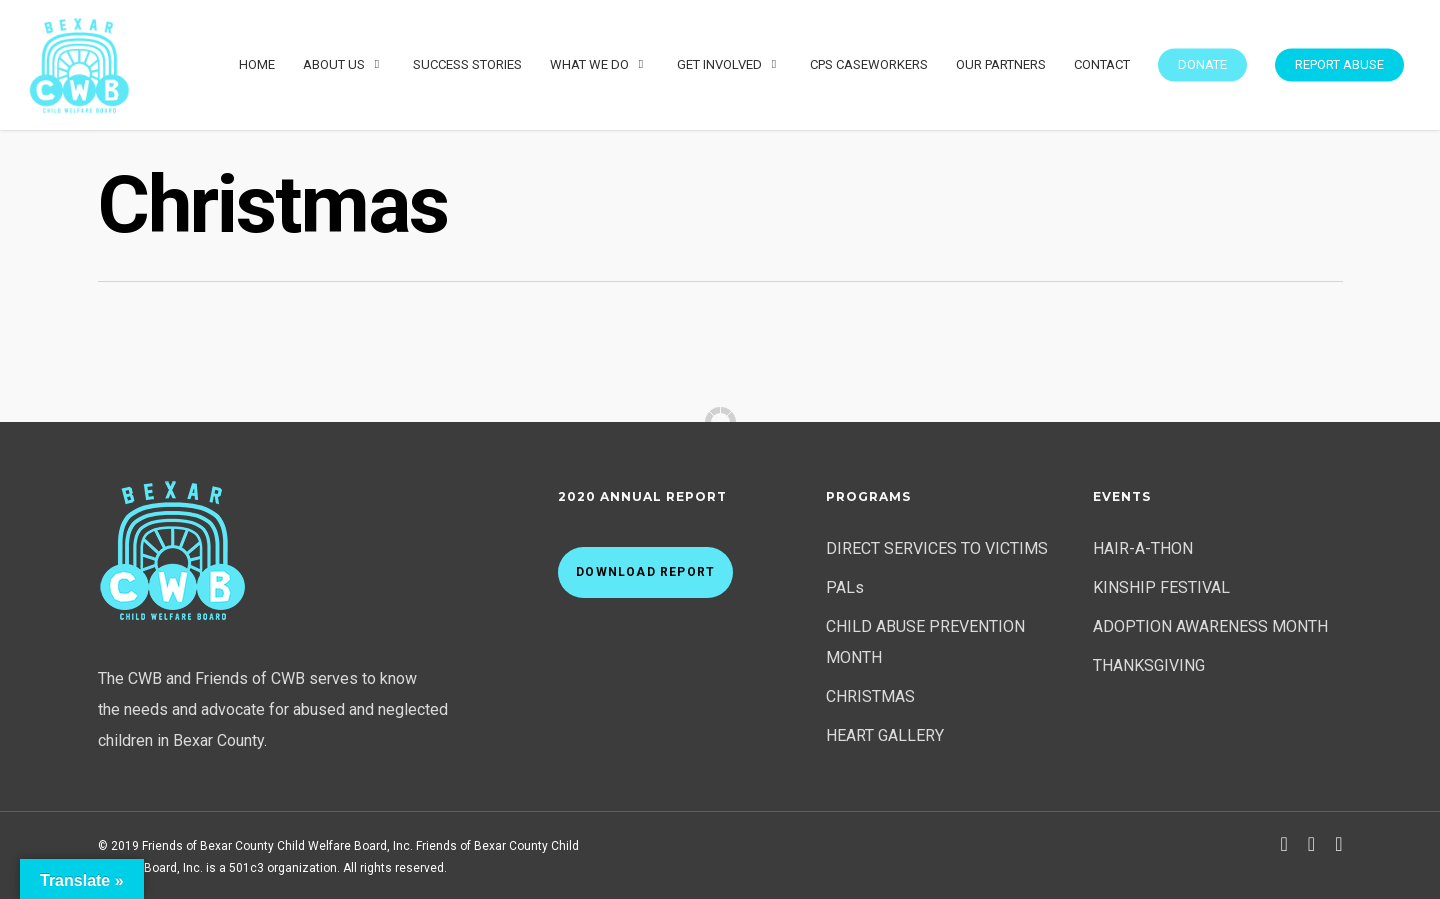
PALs (845, 587)
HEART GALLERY (885, 735)
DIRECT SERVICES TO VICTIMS (937, 548)
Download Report (645, 572)
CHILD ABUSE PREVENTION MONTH (925, 642)
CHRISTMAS (870, 696)
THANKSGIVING (1149, 665)
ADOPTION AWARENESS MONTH (1210, 626)
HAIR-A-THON (1143, 548)
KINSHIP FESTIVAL (1161, 587)
